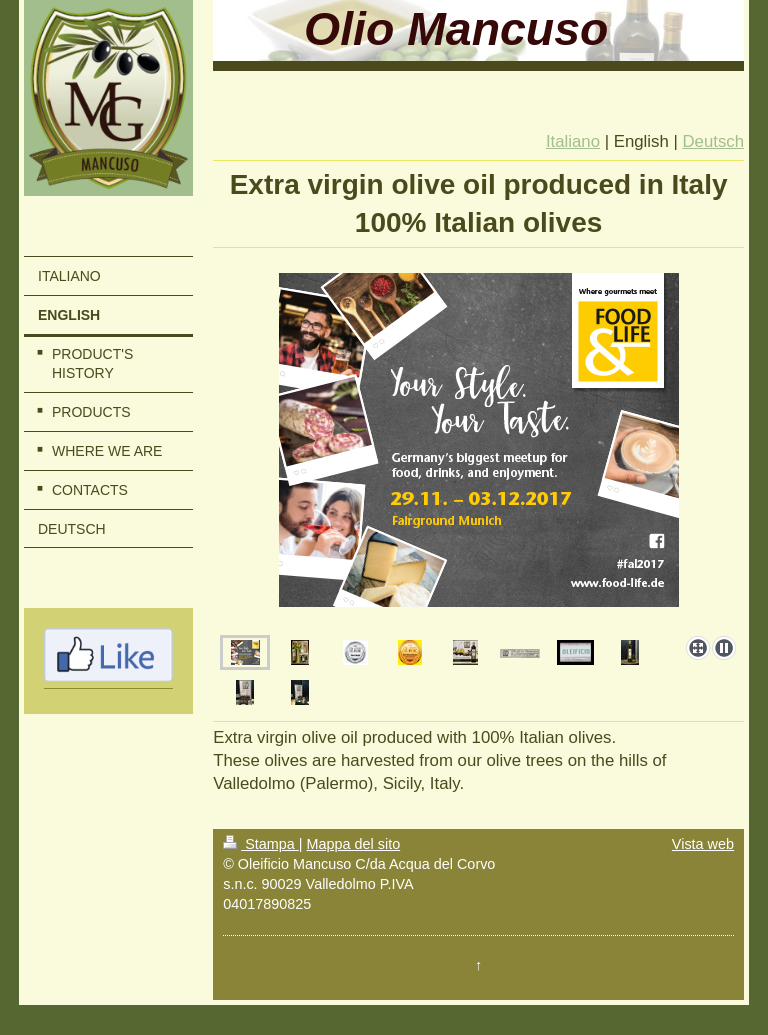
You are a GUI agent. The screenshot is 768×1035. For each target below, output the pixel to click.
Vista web (703, 844)
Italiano (573, 141)
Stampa (261, 844)
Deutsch (713, 141)
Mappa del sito (354, 844)
